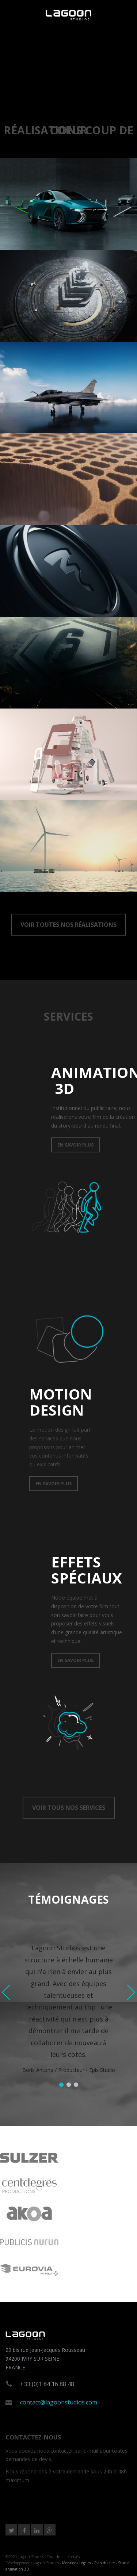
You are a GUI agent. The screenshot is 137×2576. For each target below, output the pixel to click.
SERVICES (68, 1016)
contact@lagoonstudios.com (58, 2402)
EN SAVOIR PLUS (75, 1145)
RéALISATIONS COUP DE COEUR (68, 130)
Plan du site (104, 2562)
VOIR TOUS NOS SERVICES (68, 1808)
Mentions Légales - (78, 2562)
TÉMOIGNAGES (68, 1899)
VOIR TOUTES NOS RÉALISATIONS (68, 925)
